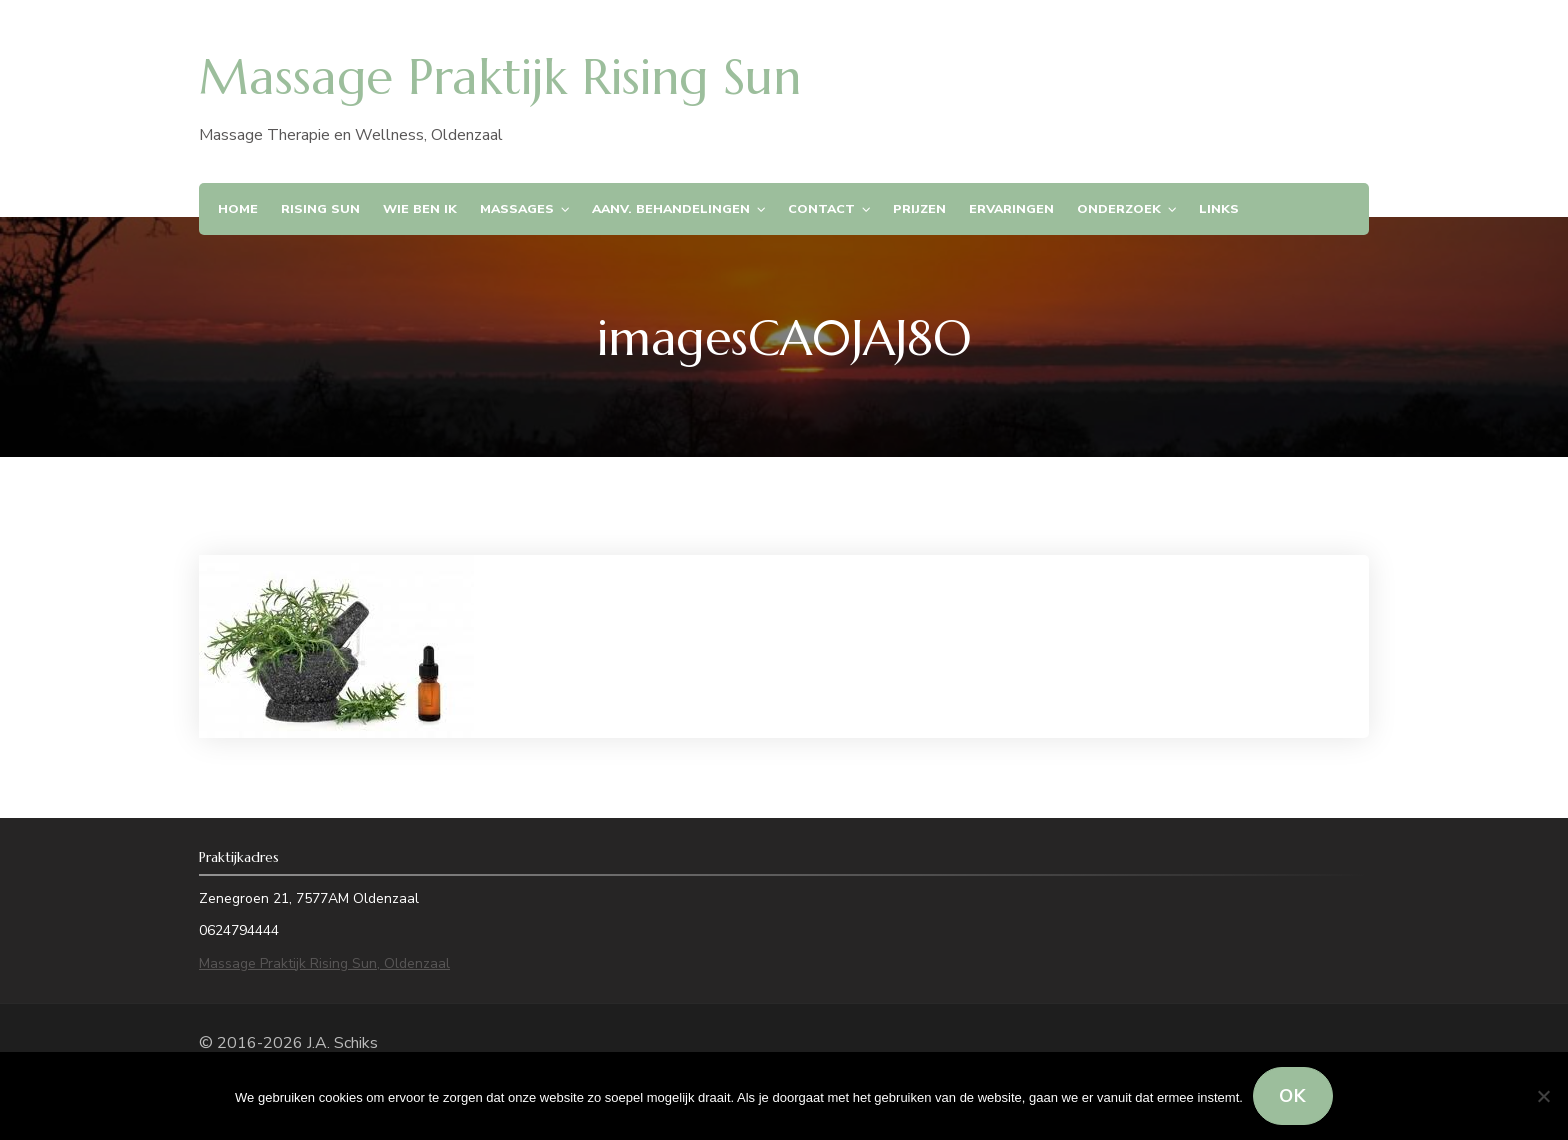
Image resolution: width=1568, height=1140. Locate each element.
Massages (517, 208)
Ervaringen (1011, 208)
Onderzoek (1119, 208)
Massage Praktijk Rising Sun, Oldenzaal (324, 963)
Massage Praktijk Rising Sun (500, 77)
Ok (1293, 1096)
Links (1219, 208)
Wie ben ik (420, 208)
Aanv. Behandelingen (671, 208)
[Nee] (1543, 1096)
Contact (821, 208)
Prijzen (919, 208)
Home (238, 208)
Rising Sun (320, 208)
